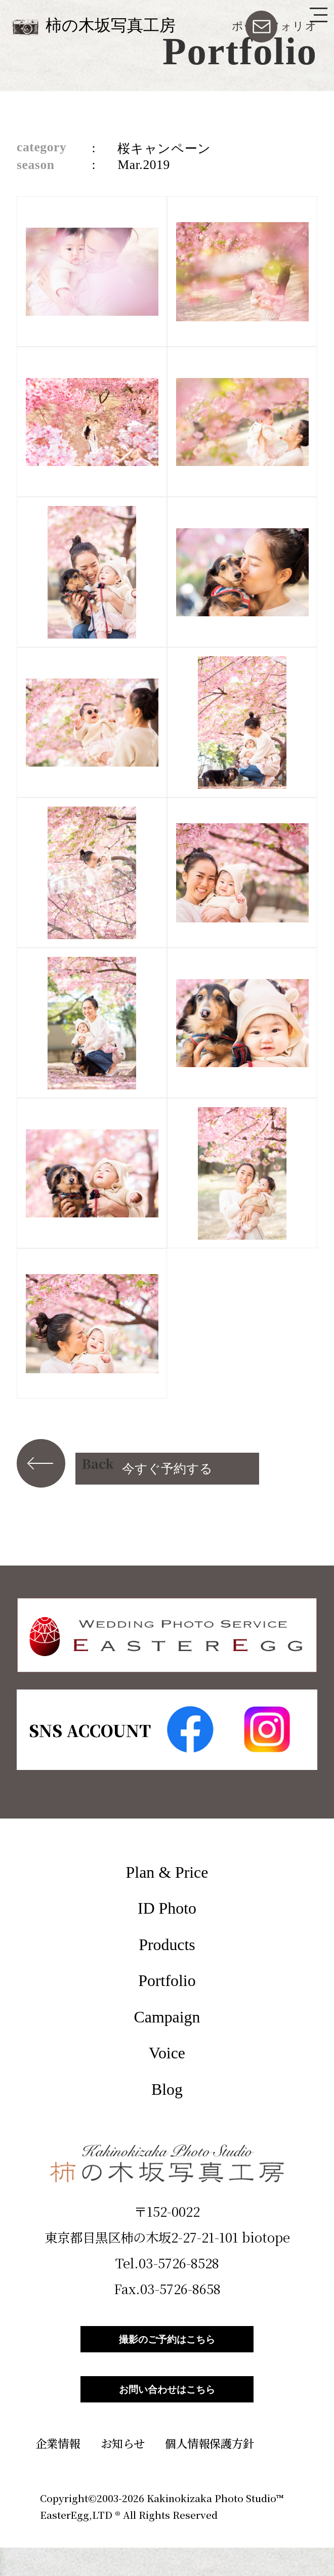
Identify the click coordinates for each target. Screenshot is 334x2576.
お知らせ (123, 2471)
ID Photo (167, 1908)
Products (167, 1945)
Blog (167, 2089)
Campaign (167, 2017)
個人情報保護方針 (209, 2471)
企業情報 (57, 2471)
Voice (167, 2053)
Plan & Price (167, 1872)
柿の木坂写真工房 (111, 25)
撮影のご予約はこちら (167, 2346)
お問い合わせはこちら (167, 2410)
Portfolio (166, 1981)
